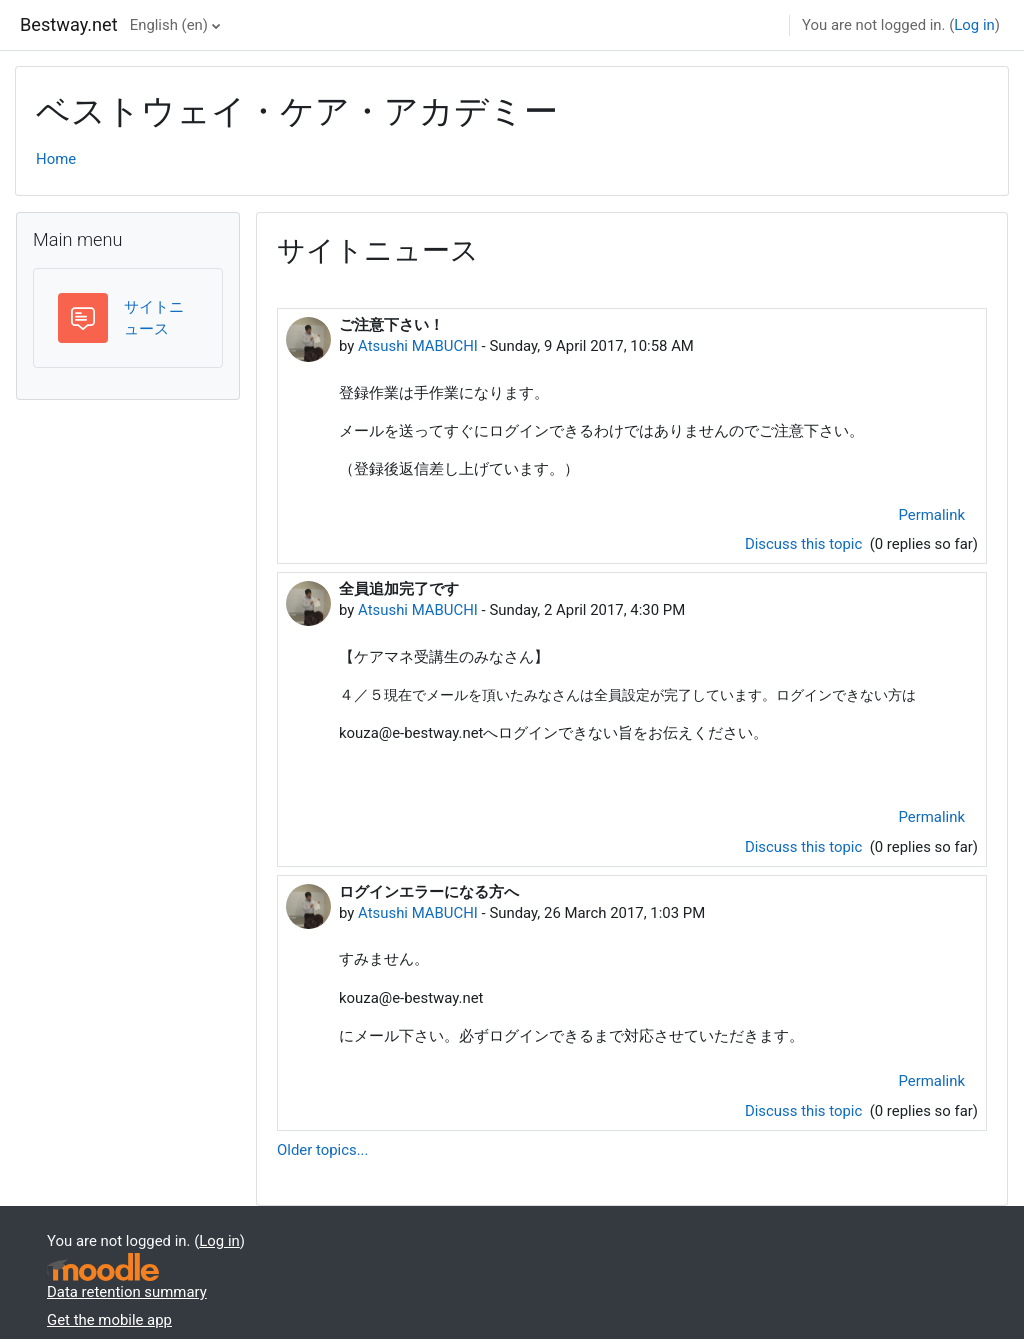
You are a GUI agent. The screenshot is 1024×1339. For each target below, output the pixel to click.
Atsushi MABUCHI (418, 346)
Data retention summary (127, 1292)
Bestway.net (69, 24)
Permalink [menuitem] (932, 515)
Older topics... (322, 1150)
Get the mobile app (109, 1320)
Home (56, 159)
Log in (974, 25)
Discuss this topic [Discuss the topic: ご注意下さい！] (805, 544)
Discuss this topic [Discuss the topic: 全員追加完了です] (805, 847)
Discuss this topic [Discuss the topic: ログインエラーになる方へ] (805, 1111)
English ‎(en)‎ (169, 25)
